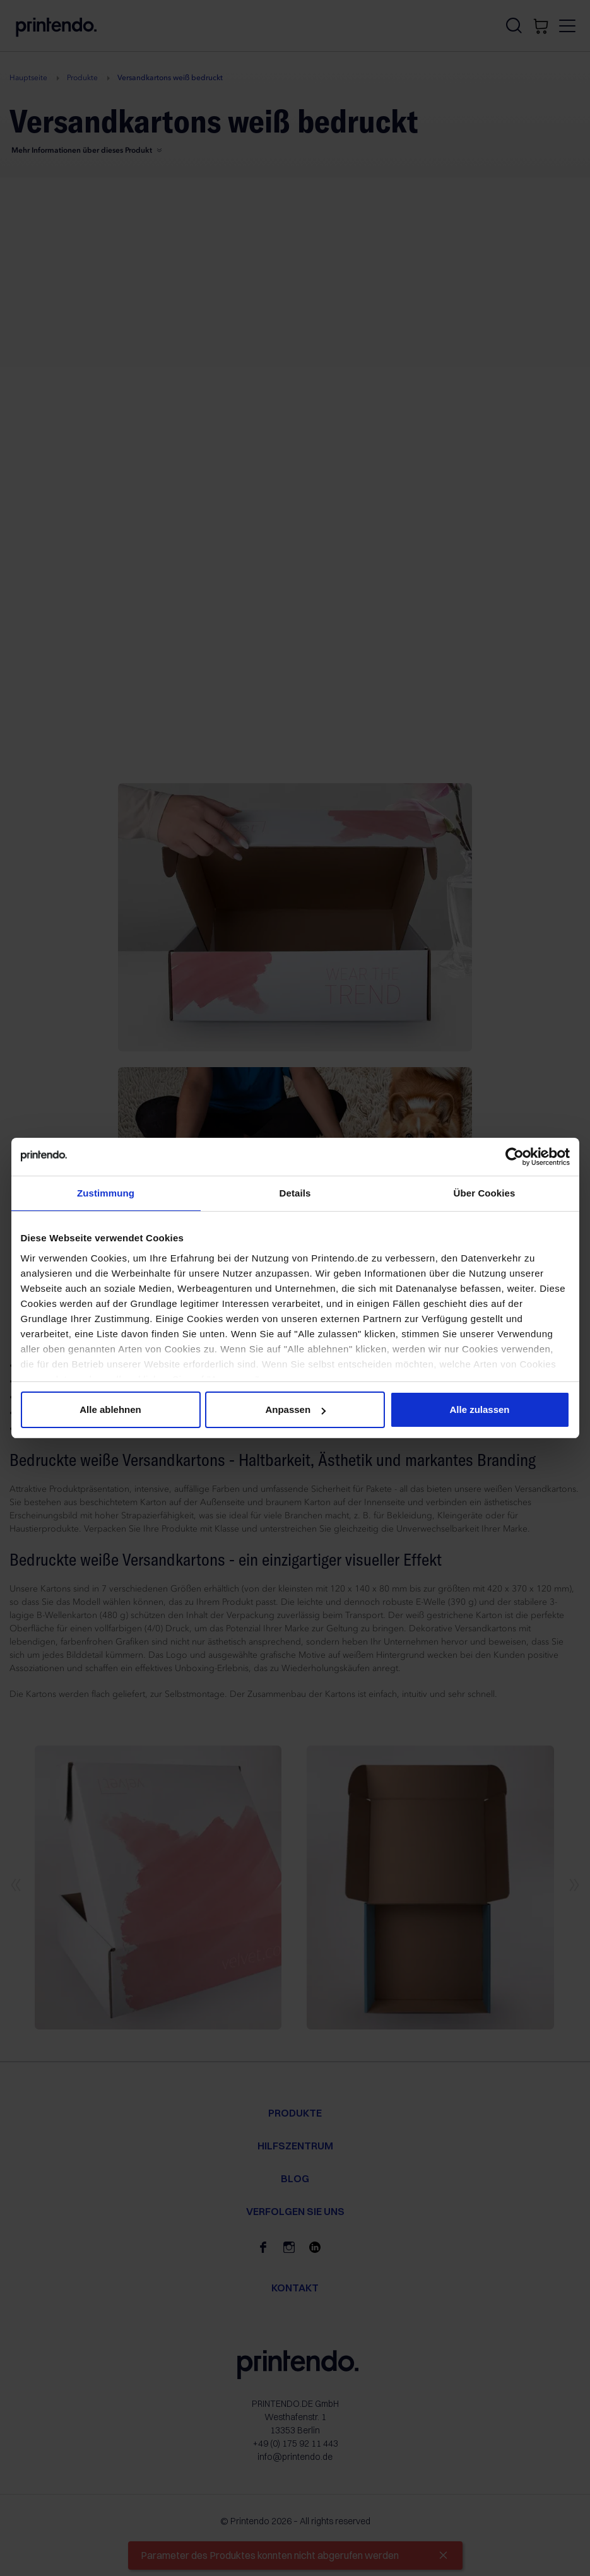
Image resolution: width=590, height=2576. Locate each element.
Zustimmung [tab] (105, 1193)
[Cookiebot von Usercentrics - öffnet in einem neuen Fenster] (514, 1156)
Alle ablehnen (110, 1409)
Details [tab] (295, 1193)
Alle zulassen (479, 1409)
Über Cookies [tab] (485, 1193)
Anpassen (295, 1409)
